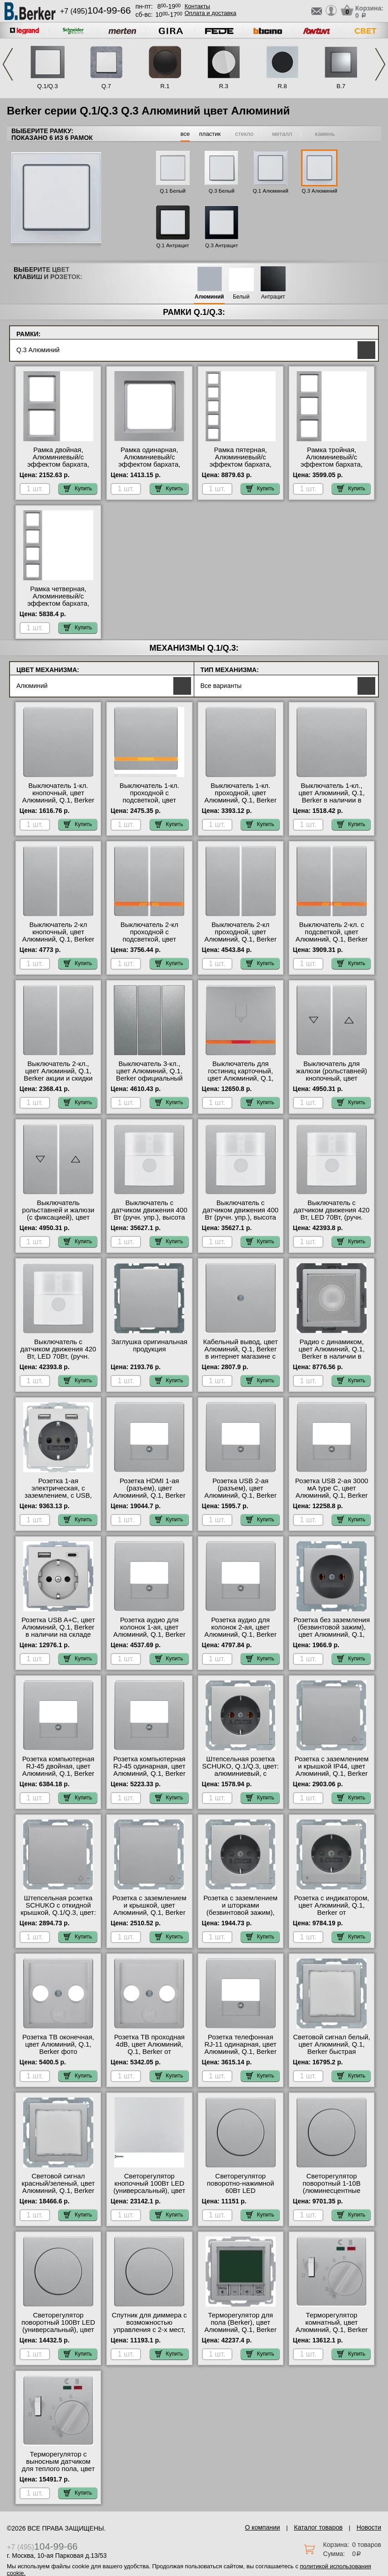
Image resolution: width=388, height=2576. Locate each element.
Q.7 (106, 86)
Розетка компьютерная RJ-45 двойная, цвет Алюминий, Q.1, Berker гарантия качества (58, 1769)
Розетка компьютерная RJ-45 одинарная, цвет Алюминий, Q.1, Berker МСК (149, 1769)
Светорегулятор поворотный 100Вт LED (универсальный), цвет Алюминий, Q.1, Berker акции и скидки (58, 2330)
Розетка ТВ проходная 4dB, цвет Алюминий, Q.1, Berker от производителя (149, 2048)
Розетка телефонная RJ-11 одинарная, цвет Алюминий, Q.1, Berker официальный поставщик (240, 2051)
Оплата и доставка (211, 13)
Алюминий (209, 296)
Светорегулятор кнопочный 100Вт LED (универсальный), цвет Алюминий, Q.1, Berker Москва (149, 2190)
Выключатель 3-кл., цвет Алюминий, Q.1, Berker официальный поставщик (149, 1074)
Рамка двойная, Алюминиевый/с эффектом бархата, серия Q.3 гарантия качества (58, 464)
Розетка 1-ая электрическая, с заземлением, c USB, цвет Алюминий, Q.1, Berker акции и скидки (58, 1495)
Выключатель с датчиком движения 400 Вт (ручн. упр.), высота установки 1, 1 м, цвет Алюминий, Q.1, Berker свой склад (149, 1221)
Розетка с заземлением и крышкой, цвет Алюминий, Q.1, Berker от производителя (149, 1908)
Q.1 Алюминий (270, 191)
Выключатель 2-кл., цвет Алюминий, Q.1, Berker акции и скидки (58, 1071)
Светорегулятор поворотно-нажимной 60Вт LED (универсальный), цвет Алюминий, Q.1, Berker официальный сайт (240, 2194)
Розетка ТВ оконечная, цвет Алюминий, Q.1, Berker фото (58, 2044)
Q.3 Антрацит (221, 245)
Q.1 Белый (173, 191)
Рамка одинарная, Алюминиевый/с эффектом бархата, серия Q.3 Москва (149, 460)
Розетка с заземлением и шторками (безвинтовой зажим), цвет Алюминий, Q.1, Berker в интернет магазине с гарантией (240, 1916)
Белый (241, 296)
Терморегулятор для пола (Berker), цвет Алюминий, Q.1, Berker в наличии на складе (240, 2326)
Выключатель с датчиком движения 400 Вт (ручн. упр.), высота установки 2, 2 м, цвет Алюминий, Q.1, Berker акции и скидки (240, 1221)
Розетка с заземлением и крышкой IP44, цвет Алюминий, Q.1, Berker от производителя (332, 1769)
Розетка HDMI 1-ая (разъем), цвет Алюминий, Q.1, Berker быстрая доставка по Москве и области (149, 1495)
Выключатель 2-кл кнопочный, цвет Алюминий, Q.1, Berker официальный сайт (58, 935)
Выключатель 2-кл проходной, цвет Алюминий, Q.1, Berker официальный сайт (240, 935)
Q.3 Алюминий (319, 191)
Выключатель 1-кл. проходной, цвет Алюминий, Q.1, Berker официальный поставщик (240, 800)
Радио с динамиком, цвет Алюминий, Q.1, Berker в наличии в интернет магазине (331, 1352)
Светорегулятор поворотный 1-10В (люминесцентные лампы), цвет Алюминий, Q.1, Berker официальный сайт (332, 2194)
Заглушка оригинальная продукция (149, 1345)
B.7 (341, 86)
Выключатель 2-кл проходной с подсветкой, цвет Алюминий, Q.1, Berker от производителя (149, 939)
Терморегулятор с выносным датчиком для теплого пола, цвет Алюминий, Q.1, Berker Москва (58, 2469)
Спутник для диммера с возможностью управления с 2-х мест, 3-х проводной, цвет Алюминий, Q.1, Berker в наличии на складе (149, 2333)
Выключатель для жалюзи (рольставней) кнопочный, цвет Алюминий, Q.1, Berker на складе (332, 1078)
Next (380, 64)
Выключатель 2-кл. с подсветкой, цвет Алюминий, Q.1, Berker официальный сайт (332, 935)
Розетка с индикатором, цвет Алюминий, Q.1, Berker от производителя (331, 1908)
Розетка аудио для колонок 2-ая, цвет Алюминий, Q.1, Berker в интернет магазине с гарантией (240, 1634)
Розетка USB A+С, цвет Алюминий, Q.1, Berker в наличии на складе (58, 1627)
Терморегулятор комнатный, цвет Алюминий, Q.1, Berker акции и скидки (332, 2326)
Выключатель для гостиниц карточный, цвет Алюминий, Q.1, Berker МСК (240, 1074)
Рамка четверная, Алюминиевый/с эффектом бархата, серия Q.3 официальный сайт (58, 603)
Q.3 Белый (222, 191)
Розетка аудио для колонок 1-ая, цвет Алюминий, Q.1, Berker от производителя (149, 1630)
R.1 (164, 86)
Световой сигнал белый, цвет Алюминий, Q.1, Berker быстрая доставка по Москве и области (331, 2051)
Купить (78, 488)
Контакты (197, 6)
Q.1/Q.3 (47, 86)
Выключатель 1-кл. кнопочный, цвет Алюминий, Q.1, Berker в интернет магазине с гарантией (58, 800)
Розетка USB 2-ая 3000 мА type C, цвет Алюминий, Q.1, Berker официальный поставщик (331, 1495)
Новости (369, 2527)
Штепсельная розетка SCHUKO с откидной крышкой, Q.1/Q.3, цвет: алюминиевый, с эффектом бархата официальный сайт (58, 1916)
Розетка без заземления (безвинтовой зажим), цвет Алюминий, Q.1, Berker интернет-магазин (331, 1634)
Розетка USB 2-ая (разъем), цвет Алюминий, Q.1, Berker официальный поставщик (240, 1495)
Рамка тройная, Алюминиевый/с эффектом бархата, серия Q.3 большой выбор (332, 464)
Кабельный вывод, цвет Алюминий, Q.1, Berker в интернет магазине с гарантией (240, 1352)
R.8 (282, 86)
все (185, 133)
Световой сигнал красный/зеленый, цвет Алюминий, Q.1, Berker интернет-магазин (58, 2187)
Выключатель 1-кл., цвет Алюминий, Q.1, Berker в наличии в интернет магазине (331, 796)
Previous (7, 64)
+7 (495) (95, 11)
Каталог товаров (318, 2527)
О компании (262, 2527)
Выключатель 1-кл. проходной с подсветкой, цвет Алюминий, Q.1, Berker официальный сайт (149, 800)
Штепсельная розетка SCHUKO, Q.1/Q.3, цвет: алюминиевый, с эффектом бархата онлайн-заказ (240, 1773)
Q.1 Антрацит (172, 245)
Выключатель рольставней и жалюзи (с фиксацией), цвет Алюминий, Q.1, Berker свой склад (58, 1217)
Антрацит (273, 296)
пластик (210, 133)
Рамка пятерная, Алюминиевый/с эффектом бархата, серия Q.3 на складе (240, 460)
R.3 (223, 86)
